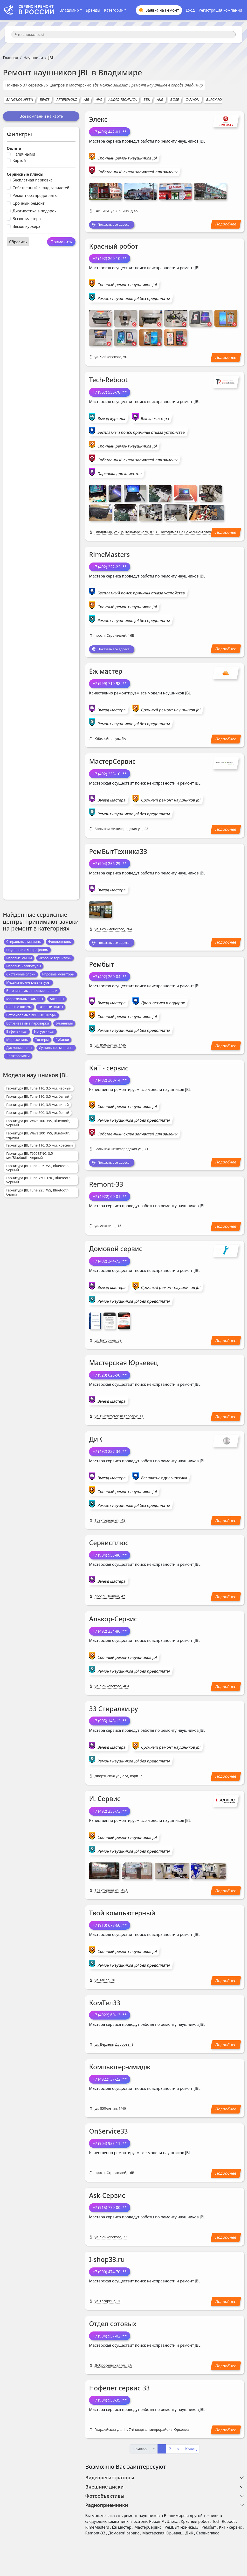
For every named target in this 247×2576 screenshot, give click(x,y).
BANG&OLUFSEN (19, 99)
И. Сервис (104, 1802)
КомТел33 (104, 2006)
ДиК (95, 1442)
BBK (147, 99)
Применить (61, 242)
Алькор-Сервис (113, 1622)
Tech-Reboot (108, 380)
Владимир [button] (69, 10)
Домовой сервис (115, 1252)
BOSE (174, 99)
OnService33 (108, 2134)
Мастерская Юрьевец (123, 1366)
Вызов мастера (27, 218)
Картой (19, 160)
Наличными (24, 154)
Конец (191, 2453)
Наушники (33, 57)
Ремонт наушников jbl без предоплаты (133, 299)
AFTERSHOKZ (67, 99)
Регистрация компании (220, 10)
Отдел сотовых (112, 2327)
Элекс (98, 119)
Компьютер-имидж (119, 2070)
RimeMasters (109, 555)
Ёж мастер (105, 673)
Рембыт (101, 967)
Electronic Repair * (147, 2525)
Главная (10, 57)
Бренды (93, 10)
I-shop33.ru (107, 2263)
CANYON (192, 99)
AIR (86, 99)
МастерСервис (112, 763)
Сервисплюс (108, 1546)
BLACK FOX (215, 99)
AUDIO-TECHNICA (122, 99)
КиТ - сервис (108, 1070)
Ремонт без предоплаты (35, 195)
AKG (160, 99)
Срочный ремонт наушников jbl (127, 158)
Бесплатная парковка (33, 180)
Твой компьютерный (122, 1916)
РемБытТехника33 (118, 853)
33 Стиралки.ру (113, 1712)
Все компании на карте (41, 116)
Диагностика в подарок (34, 211)
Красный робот (113, 247)
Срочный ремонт (28, 203)
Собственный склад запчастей (41, 187)
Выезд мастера (155, 419)
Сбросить (18, 242)
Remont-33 (106, 1187)
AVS (99, 99)
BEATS (44, 99)
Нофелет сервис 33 (119, 2391)
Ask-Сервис (107, 2199)
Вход (190, 10)
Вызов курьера (27, 226)
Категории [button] (114, 10)
